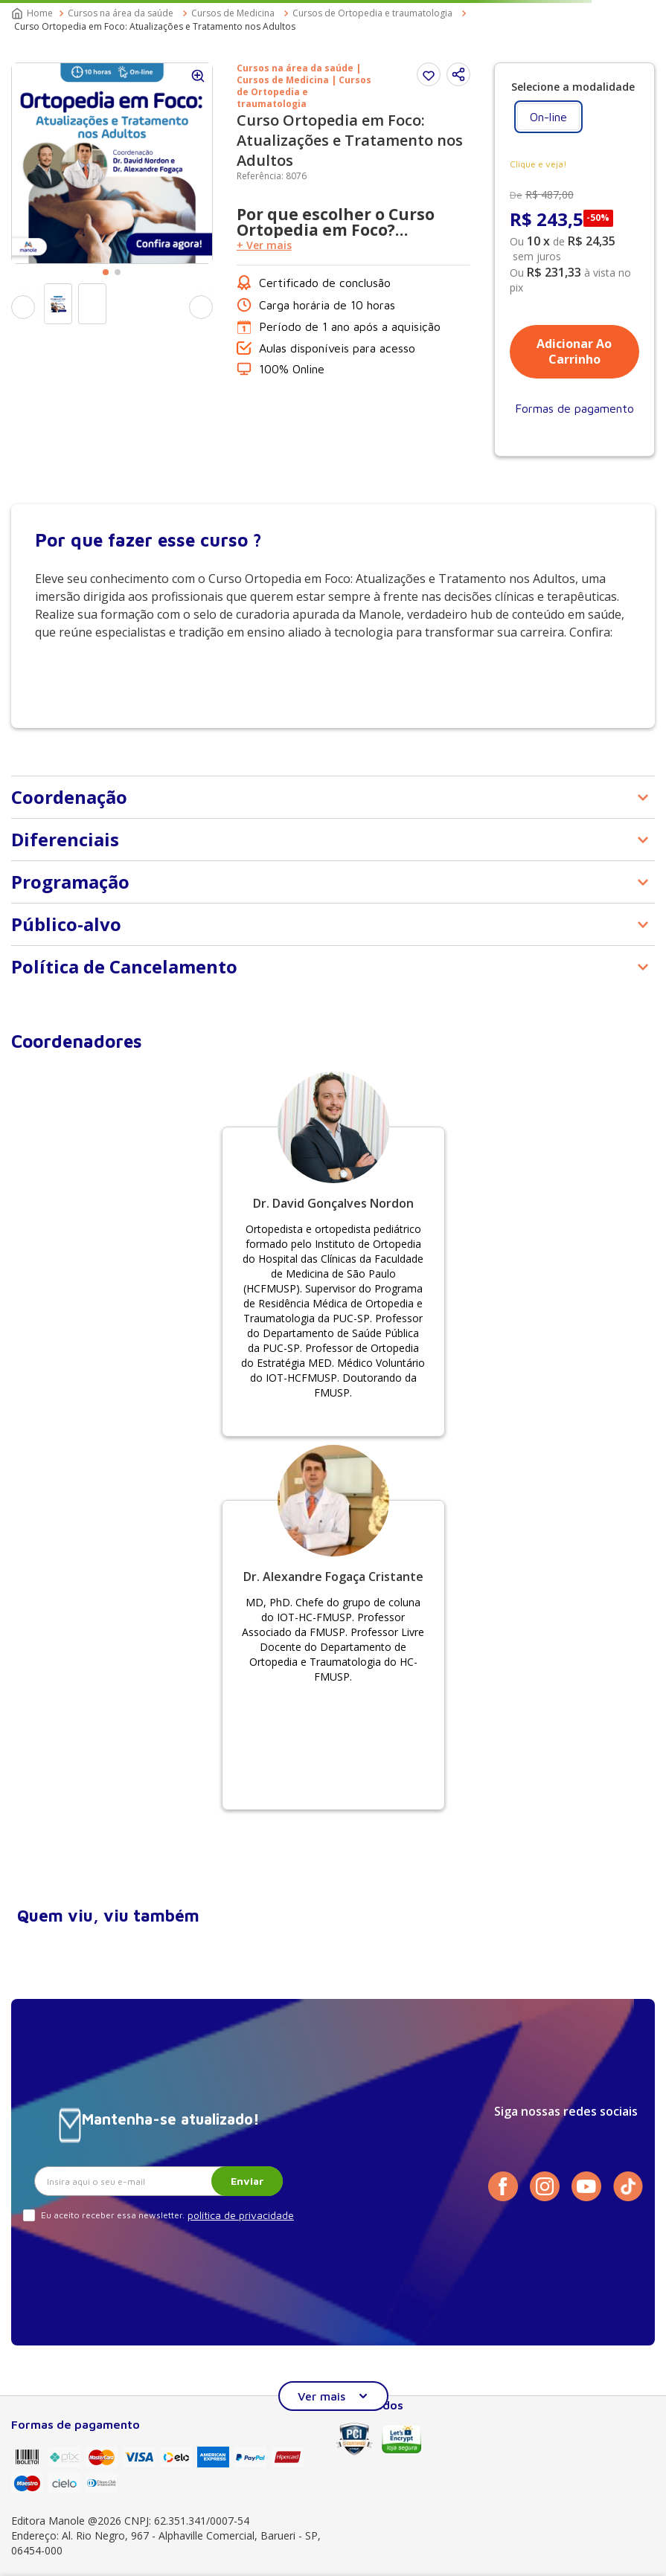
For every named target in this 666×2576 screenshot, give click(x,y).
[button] (458, 74)
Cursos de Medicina (233, 13)
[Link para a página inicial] (33, 13)
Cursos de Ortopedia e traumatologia (372, 13)
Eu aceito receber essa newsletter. (113, 2215)
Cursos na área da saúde (120, 13)
